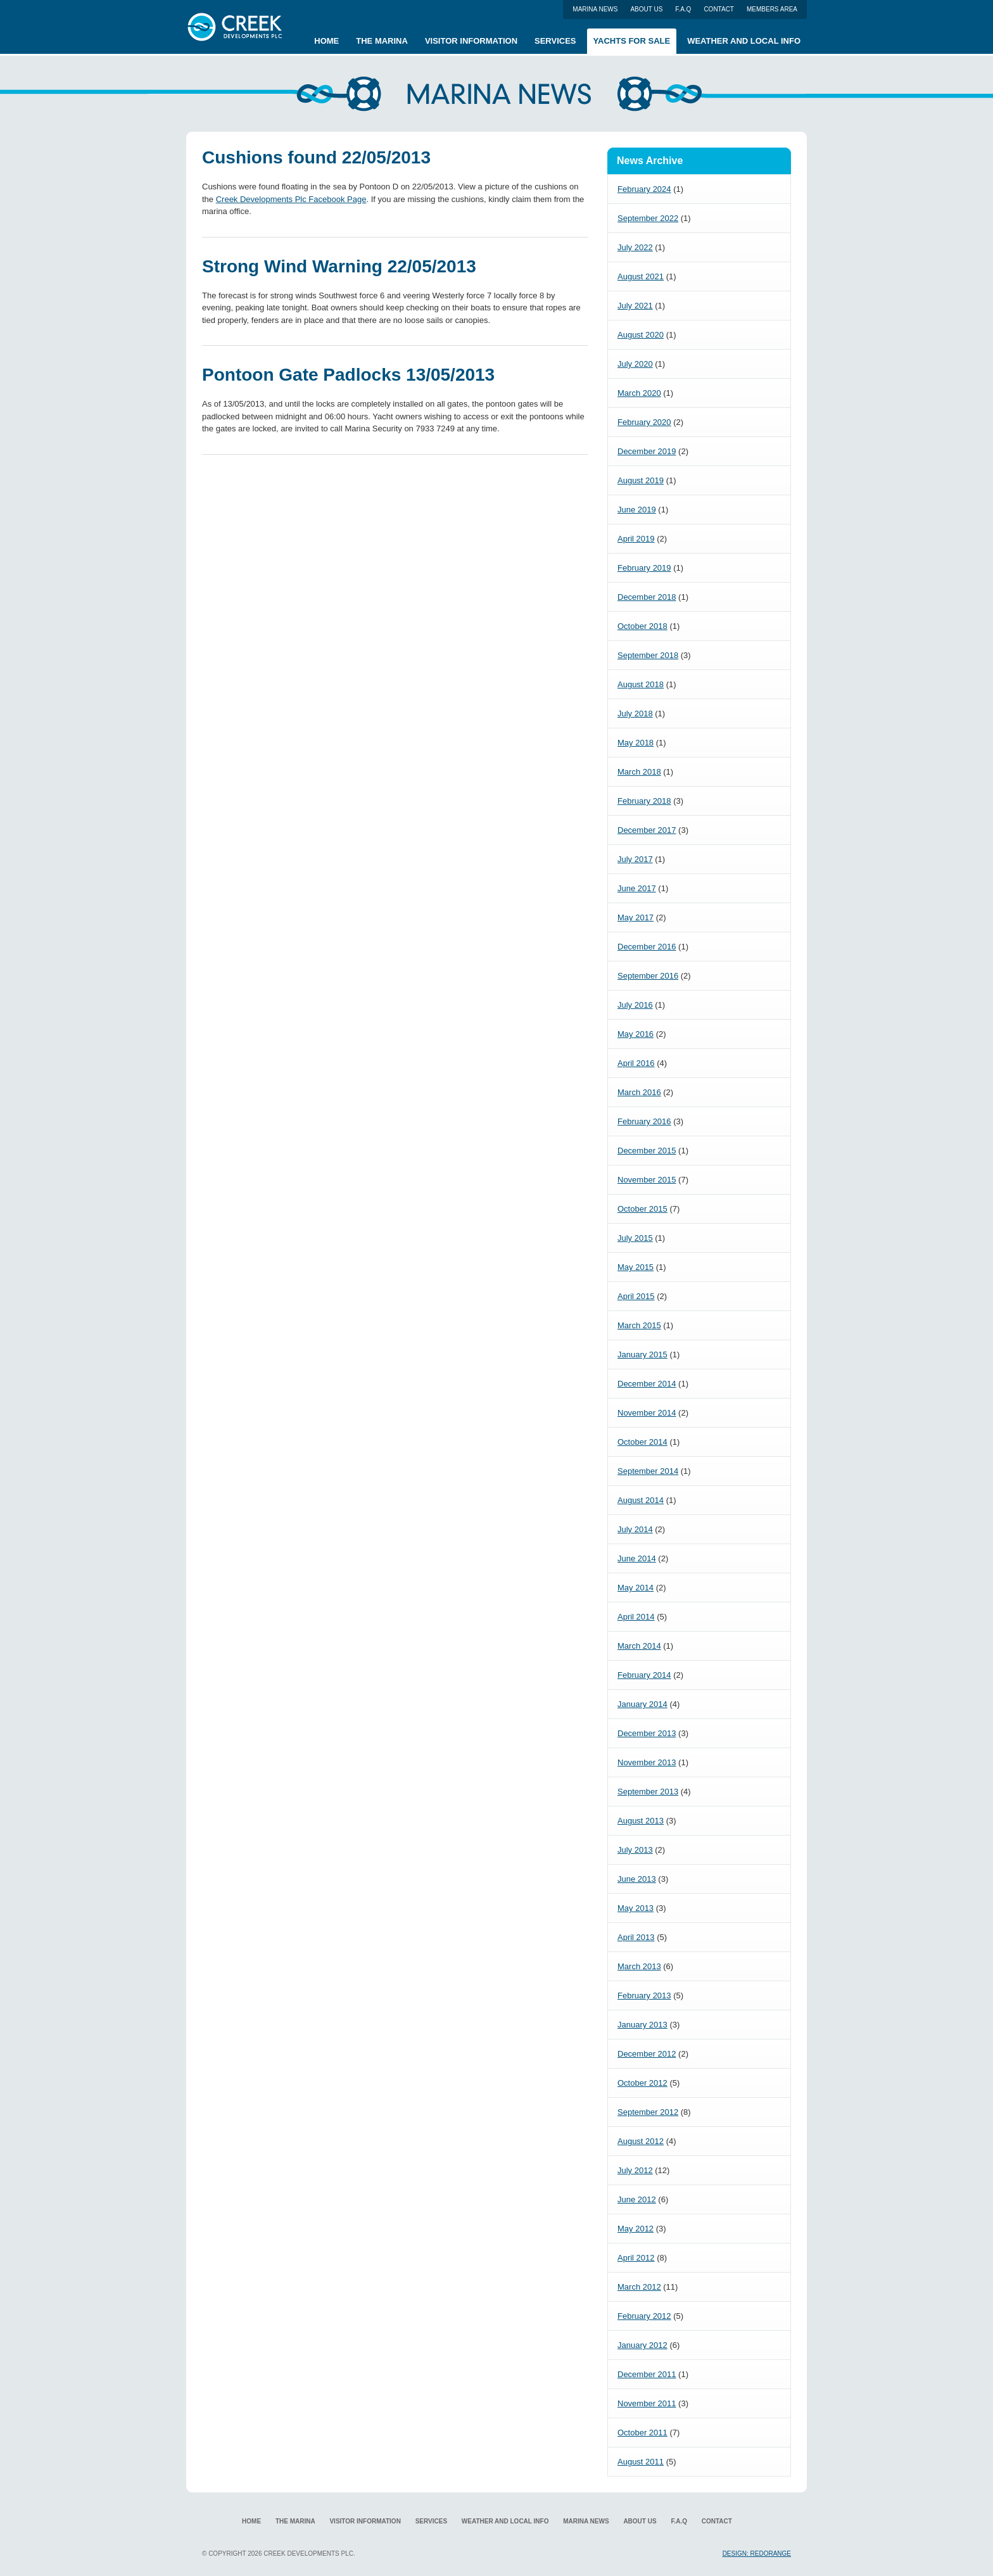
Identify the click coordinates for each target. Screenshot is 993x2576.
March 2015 (639, 1325)
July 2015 (635, 1238)
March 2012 (639, 2287)
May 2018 (635, 742)
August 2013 (640, 1820)
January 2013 (642, 2024)
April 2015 (636, 1296)
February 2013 (644, 1995)
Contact (719, 9)
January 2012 (642, 2345)
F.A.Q (683, 9)
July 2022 (635, 247)
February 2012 (644, 2316)
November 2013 (646, 1762)
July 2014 (635, 1529)
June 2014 (636, 1558)
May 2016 (635, 1034)
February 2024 (644, 189)
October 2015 (642, 1209)
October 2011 (642, 2432)
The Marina (382, 41)
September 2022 (647, 218)
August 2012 (640, 2141)
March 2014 (639, 1646)
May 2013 (635, 1908)
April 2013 (636, 1937)
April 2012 (636, 2257)
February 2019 (644, 568)
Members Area (772, 9)
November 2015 (646, 1179)
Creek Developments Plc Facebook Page (291, 199)
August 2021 (640, 276)
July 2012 (635, 2170)
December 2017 (646, 830)
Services (555, 41)
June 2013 (636, 1879)
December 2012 (646, 2054)
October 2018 (642, 626)
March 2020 (639, 393)
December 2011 (646, 2374)
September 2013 (647, 1791)
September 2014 (647, 1471)
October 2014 (642, 1442)
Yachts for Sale (632, 41)
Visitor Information (471, 41)
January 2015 (642, 1354)
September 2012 (647, 2112)
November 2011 (646, 2403)
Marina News (594, 9)
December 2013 (646, 1733)
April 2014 (636, 1616)
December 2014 (646, 1383)
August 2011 (640, 2461)
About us (646, 9)
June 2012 (636, 2199)
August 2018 (640, 684)
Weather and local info (743, 41)
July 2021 (635, 305)
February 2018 (644, 801)
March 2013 (639, 1966)
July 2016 (635, 1005)
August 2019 (640, 480)
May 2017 (635, 917)
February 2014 (644, 1675)
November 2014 (646, 1413)
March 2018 (639, 772)
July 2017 (635, 859)
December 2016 (646, 946)
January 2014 (642, 1704)
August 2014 (640, 1500)
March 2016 (639, 1092)
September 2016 (647, 975)
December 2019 (646, 451)
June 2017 (636, 888)
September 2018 (647, 655)
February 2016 (644, 1121)
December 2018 (646, 597)
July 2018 (635, 713)
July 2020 (635, 364)
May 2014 (635, 1587)
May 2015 (635, 1267)
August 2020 (640, 334)
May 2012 (635, 2228)
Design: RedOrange (757, 2553)
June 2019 (636, 509)
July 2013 (635, 1850)
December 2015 (646, 1150)
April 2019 (636, 538)
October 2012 (642, 2083)
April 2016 (636, 1063)
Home (326, 41)
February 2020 (644, 422)
